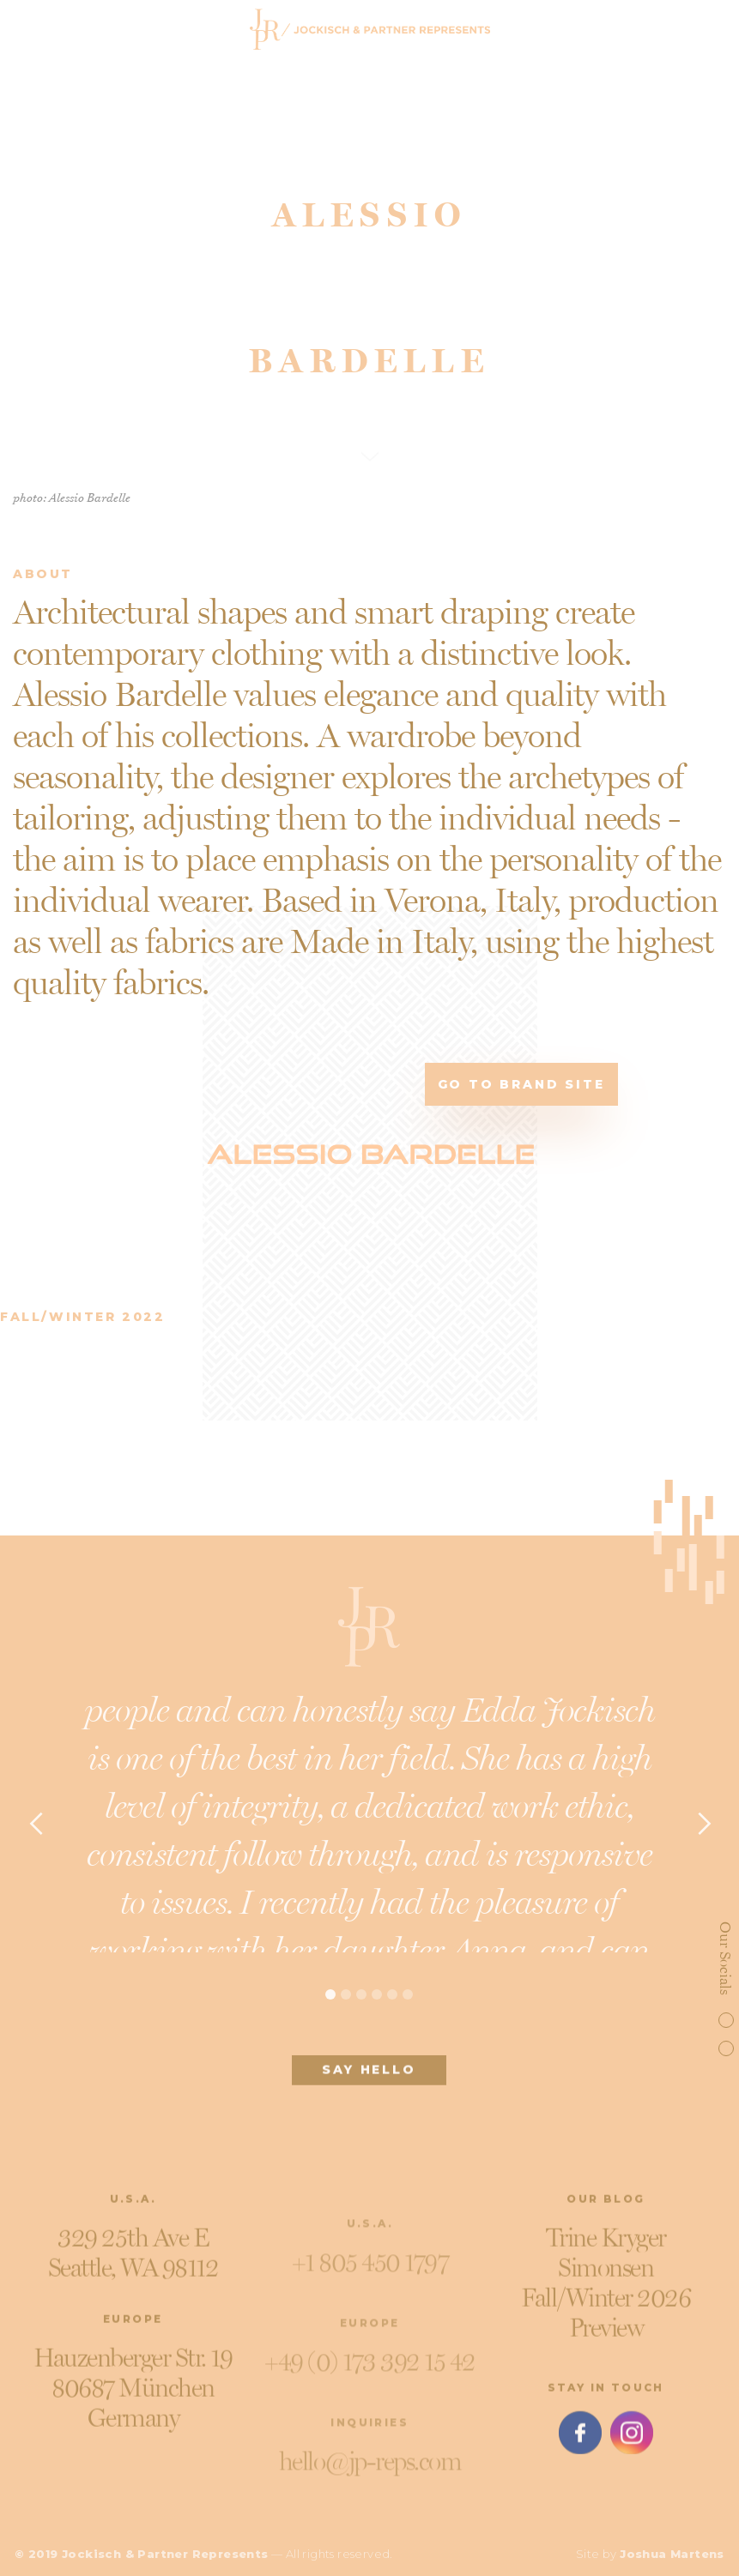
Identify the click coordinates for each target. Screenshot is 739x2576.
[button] (36, 1829)
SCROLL (370, 411)
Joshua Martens (672, 2554)
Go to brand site (521, 1084)
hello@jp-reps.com (369, 2473)
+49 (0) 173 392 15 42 (370, 2374)
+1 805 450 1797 (369, 2274)
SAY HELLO (369, 2076)
